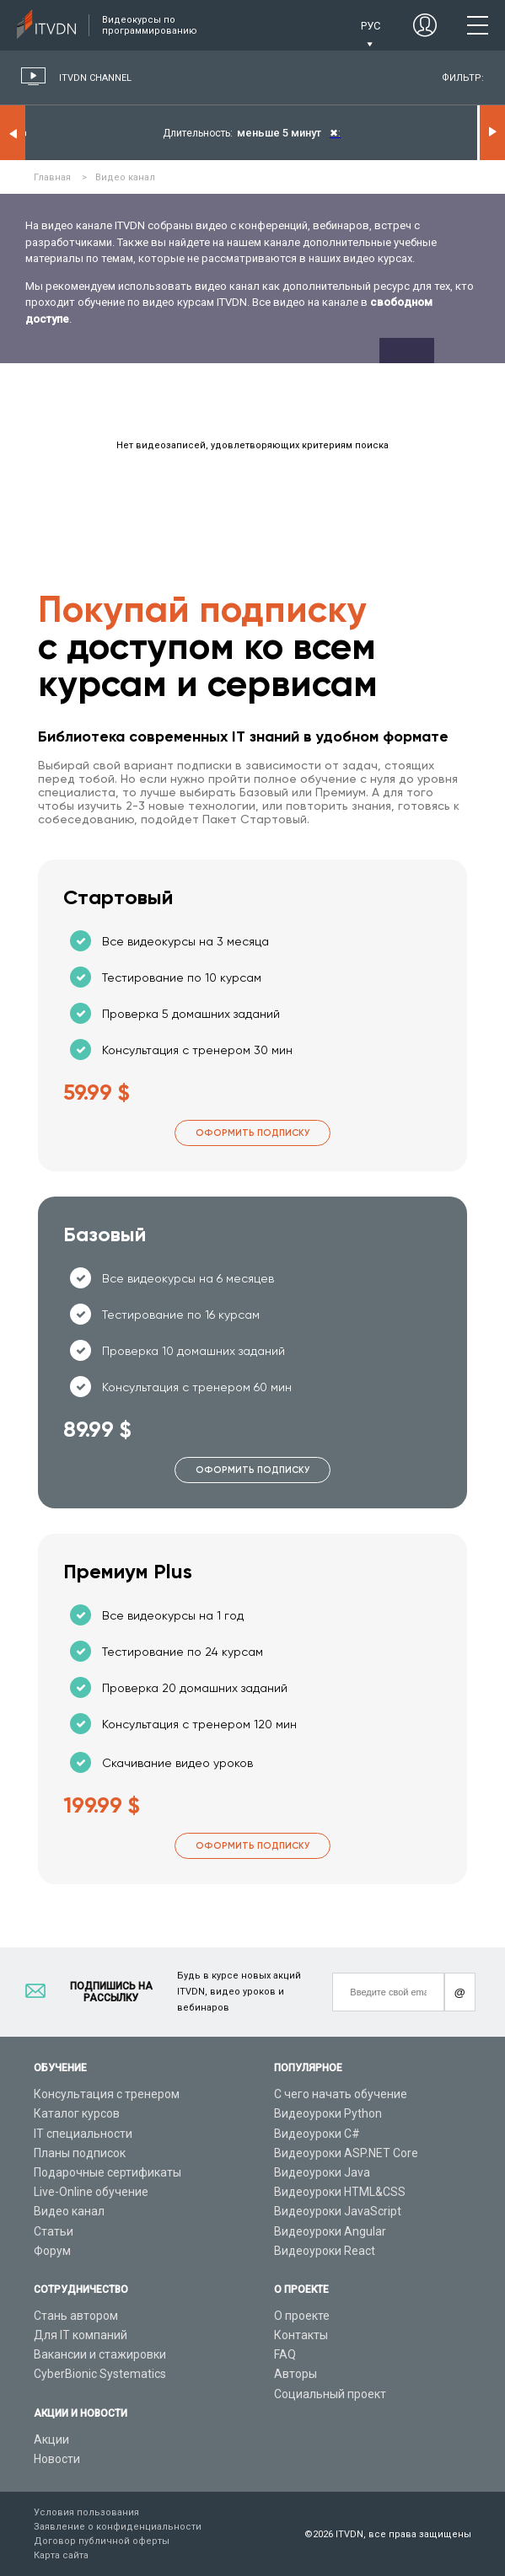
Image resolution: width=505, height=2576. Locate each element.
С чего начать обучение (340, 2094)
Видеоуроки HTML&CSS (340, 2191)
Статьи (53, 2231)
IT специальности (83, 2133)
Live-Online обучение (91, 2191)
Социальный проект (330, 2394)
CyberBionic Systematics (100, 2374)
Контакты (301, 2335)
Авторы (295, 2374)
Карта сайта (61, 2555)
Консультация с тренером (107, 2094)
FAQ (285, 2354)
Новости (57, 2459)
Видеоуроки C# (317, 2133)
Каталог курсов (77, 2113)
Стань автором (76, 2315)
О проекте (302, 2315)
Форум (52, 2250)
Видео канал (69, 2211)
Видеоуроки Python (328, 2113)
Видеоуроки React (324, 2250)
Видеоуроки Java (322, 2172)
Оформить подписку (252, 1132)
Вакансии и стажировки (100, 2354)
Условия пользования (86, 2512)
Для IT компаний (80, 2335)
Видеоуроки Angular (330, 2231)
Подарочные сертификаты (107, 2172)
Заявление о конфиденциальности (117, 2526)
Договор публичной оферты (101, 2541)
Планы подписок (80, 2153)
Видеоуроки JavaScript (337, 2211)
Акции (51, 2439)
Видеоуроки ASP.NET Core (346, 2153)
